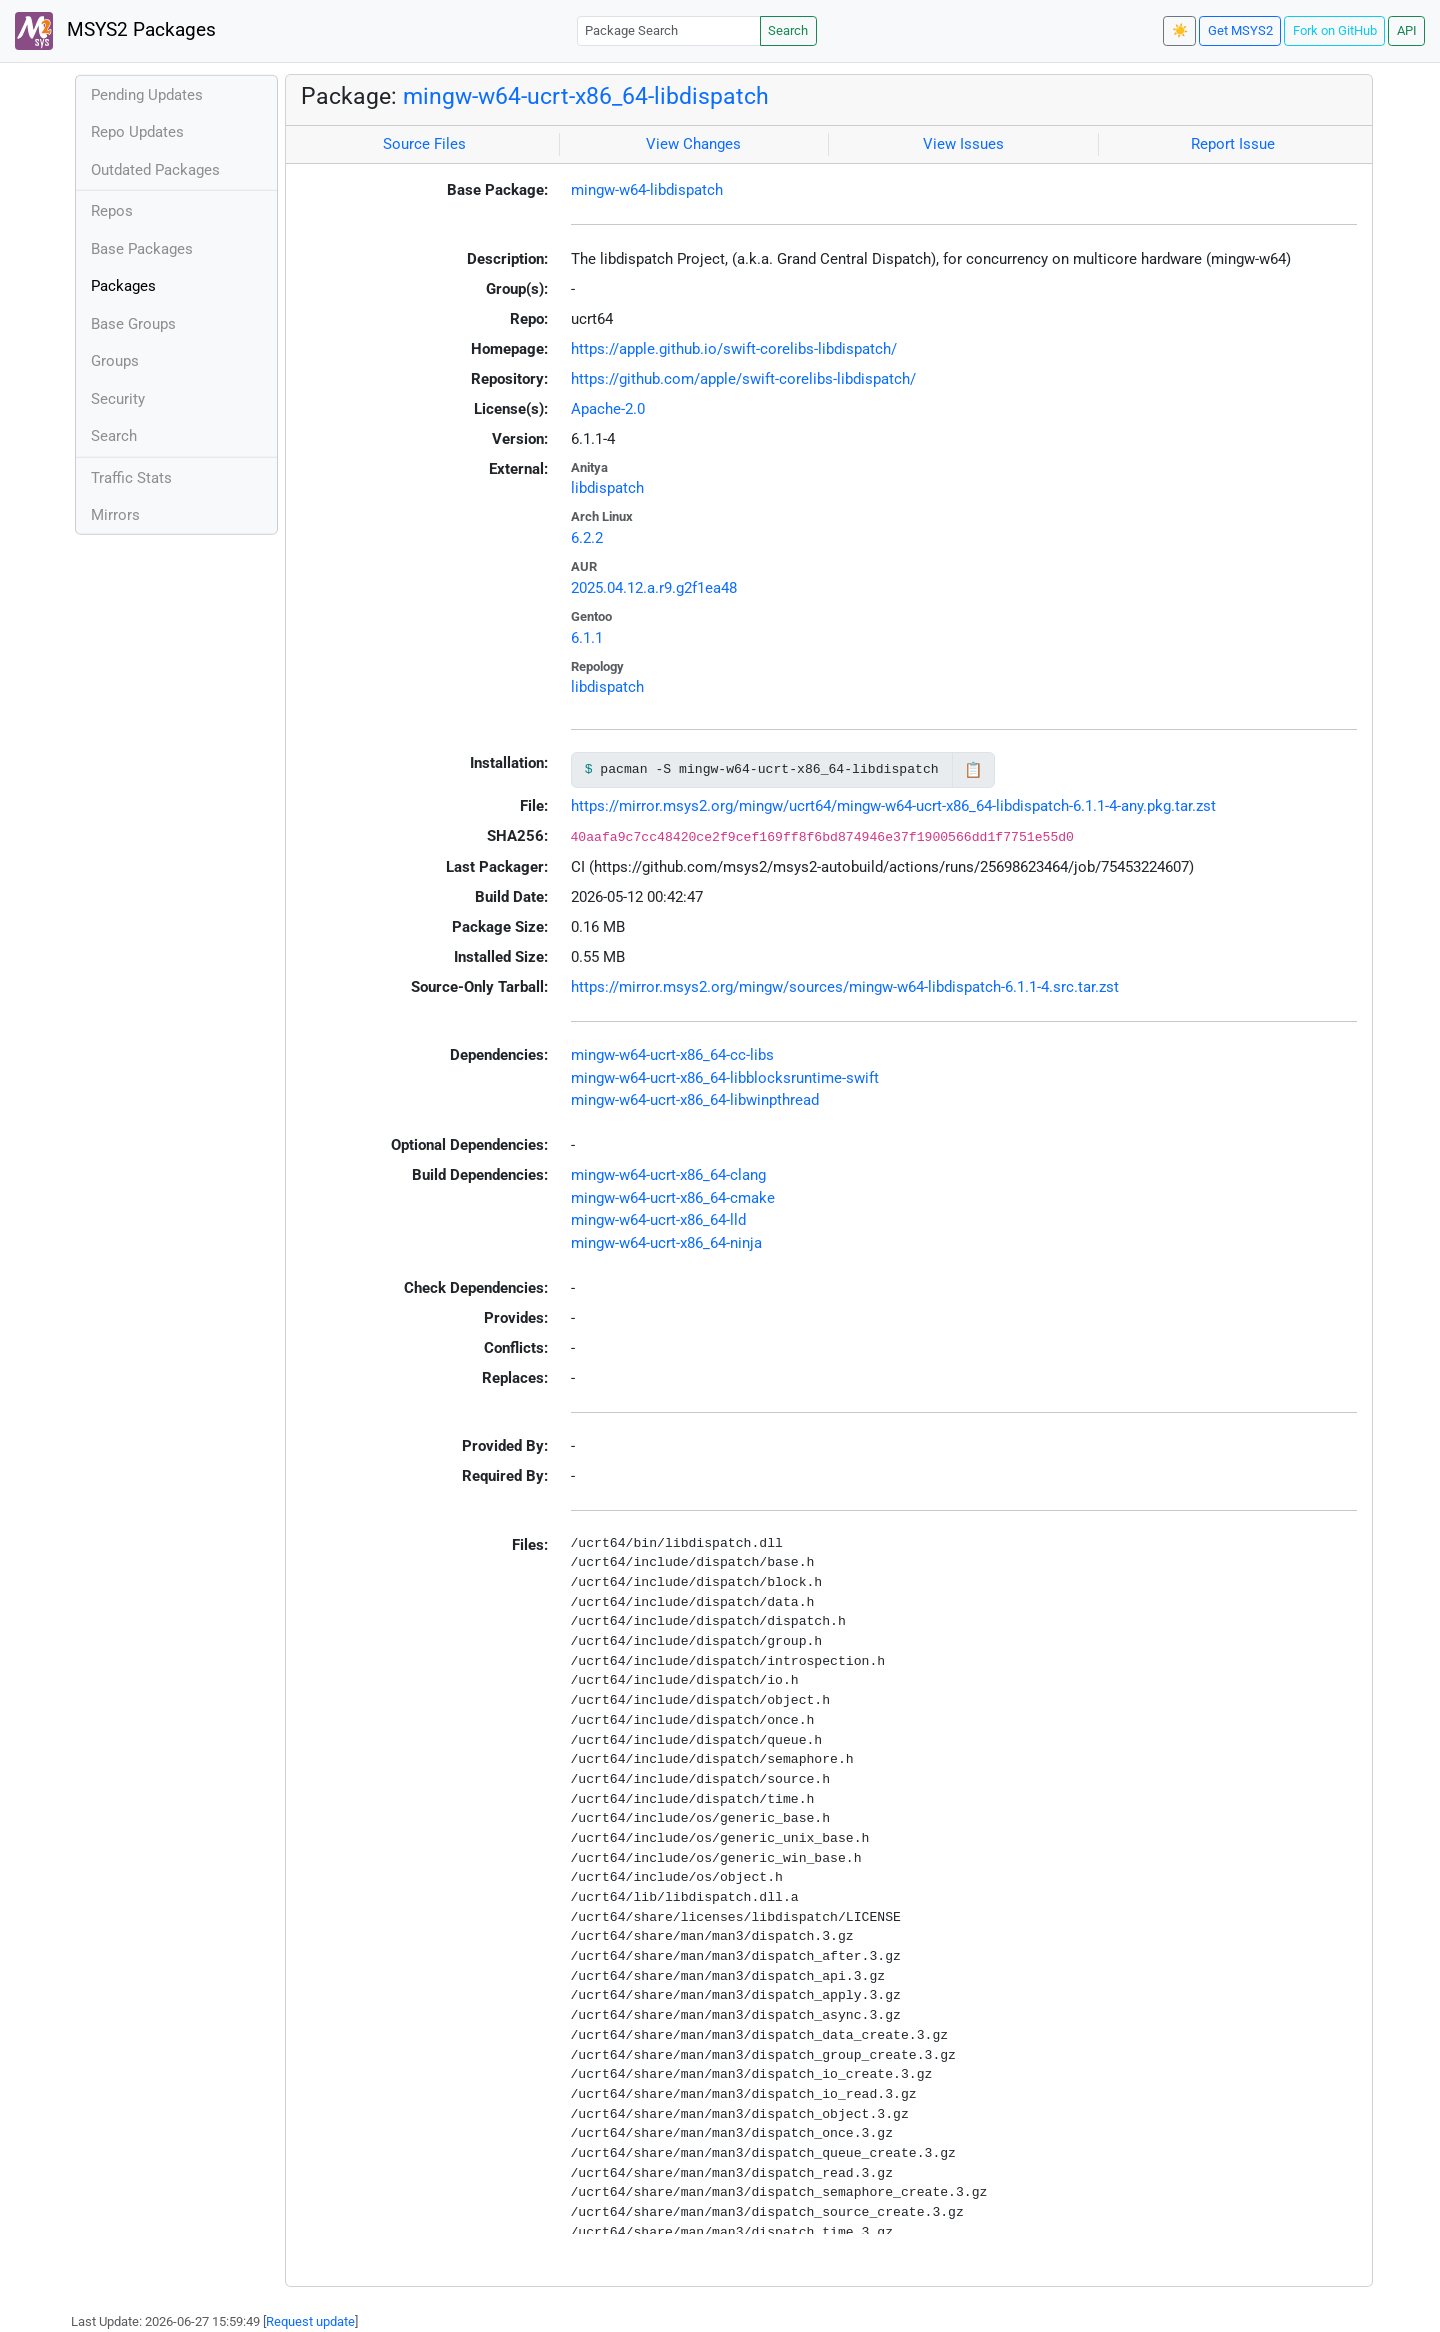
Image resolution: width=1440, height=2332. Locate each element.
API (1407, 30)
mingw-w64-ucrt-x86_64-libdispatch (586, 96)
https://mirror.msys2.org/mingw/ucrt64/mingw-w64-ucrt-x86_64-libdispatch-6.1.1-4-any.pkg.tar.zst (893, 806)
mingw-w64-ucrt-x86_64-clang (668, 1175)
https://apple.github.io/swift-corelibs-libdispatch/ (734, 349)
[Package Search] (669, 30)
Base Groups (133, 324)
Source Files (424, 144)
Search (788, 30)
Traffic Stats (131, 478)
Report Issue (1233, 144)
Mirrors (115, 515)
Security (118, 399)
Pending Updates (147, 95)
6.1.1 (587, 638)
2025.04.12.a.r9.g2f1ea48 (654, 588)
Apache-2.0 (608, 409)
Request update (310, 2321)
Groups (115, 361)
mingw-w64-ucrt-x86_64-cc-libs (672, 1055)
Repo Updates (137, 132)
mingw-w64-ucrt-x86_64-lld (658, 1220)
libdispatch (607, 488)
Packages (123, 286)
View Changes (693, 144)
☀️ (1180, 30)
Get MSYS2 (1240, 30)
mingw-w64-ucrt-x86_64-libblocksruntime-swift (725, 1078)
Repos (112, 211)
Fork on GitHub (1335, 30)
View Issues (963, 144)
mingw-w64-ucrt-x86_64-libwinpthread (695, 1100)
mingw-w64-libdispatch (647, 190)
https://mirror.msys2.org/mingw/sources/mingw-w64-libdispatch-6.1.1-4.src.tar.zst (845, 987)
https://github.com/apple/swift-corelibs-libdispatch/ (743, 379)
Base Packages (142, 249)
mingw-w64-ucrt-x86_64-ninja (666, 1243)
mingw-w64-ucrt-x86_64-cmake (673, 1198)
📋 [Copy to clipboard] (973, 770)
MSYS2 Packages (115, 31)
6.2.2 (587, 538)
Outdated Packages (155, 170)
